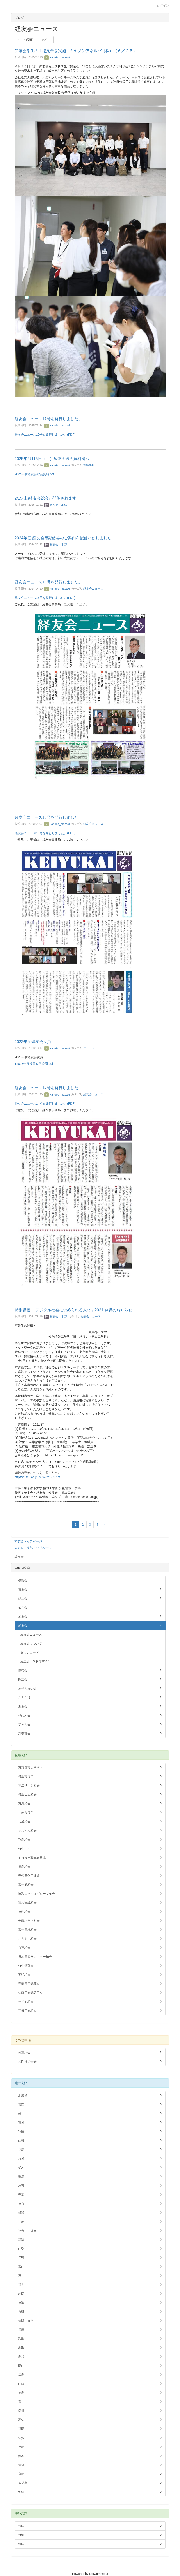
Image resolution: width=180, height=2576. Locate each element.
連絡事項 (89, 465)
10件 (46, 40)
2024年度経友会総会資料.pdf (34, 474)
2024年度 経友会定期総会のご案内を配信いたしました (63, 538)
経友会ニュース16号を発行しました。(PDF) (45, 598)
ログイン (163, 5)
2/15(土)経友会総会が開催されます (45, 498)
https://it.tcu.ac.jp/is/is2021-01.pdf (37, 1477)
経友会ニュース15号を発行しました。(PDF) (45, 833)
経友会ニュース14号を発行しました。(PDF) (45, 1103)
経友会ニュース (93, 588)
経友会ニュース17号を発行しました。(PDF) (45, 434)
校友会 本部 (55, 505)
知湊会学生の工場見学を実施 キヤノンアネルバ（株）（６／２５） (76, 51)
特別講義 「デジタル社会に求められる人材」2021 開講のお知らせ (73, 1310)
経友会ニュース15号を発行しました (46, 817)
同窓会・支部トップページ (32, 1548)
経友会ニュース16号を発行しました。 (48, 582)
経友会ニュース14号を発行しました (46, 1088)
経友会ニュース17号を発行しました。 (48, 419)
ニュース (89, 1048)
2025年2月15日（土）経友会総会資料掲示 (52, 459)
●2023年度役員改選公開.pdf (34, 1063)
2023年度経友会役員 (33, 1042)
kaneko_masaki (57, 57)
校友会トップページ (28, 1541)
